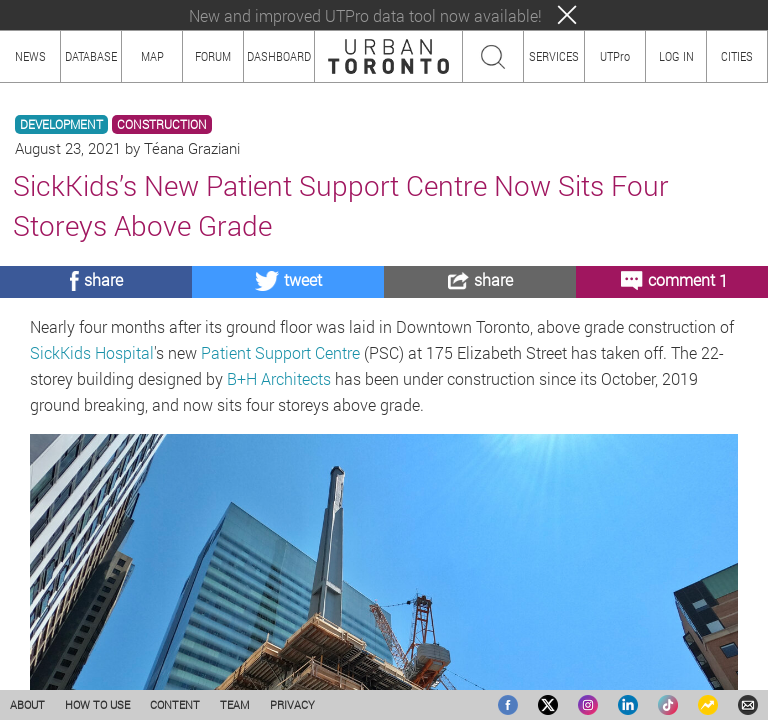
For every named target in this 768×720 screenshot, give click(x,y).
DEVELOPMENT (61, 124)
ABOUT (27, 704)
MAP (152, 56)
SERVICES (554, 56)
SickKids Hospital (92, 352)
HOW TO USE (97, 704)
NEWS (30, 56)
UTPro (615, 56)
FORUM (213, 56)
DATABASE (91, 56)
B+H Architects (279, 378)
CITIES (737, 56)
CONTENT (175, 704)
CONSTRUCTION (162, 124)
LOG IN (676, 56)
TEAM (235, 704)
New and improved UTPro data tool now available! (365, 15)
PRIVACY (292, 704)
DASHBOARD (279, 56)
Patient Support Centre (280, 352)
